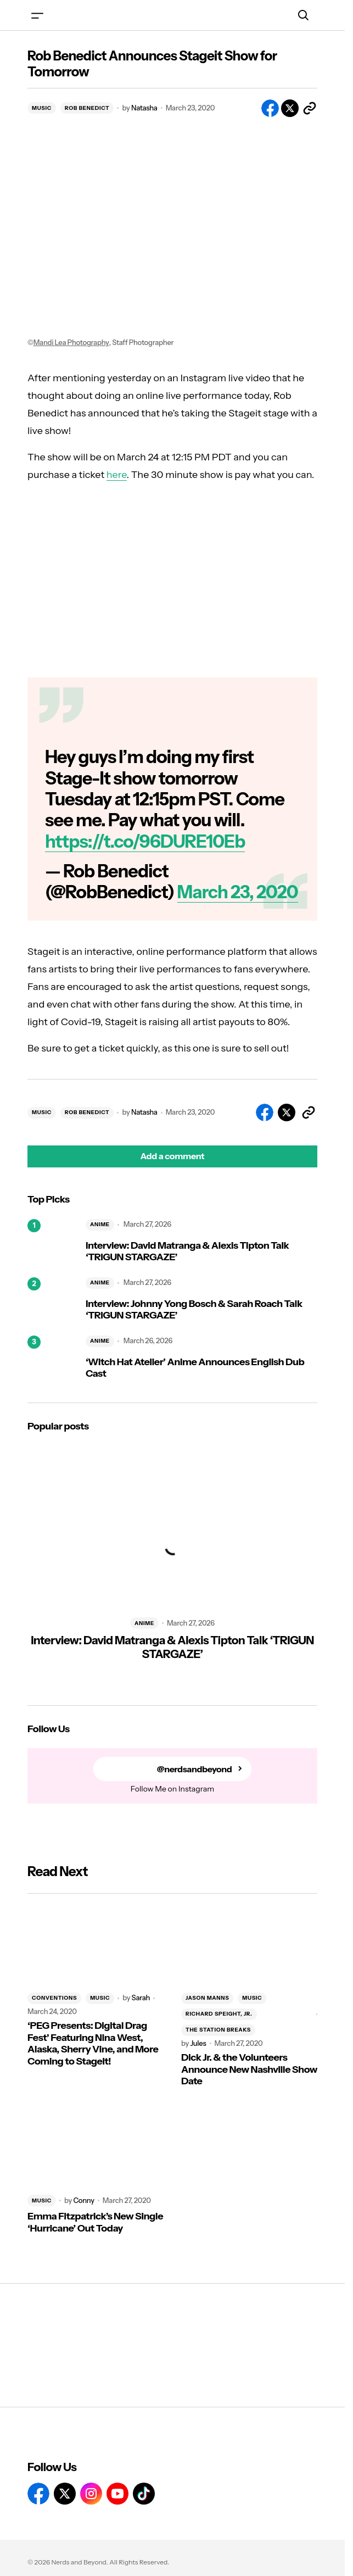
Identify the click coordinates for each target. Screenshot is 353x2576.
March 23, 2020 (237, 892)
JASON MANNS (207, 1997)
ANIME (100, 1224)
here (117, 475)
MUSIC (42, 108)
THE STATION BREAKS (218, 2029)
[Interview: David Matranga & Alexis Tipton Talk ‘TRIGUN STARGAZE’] (52, 1243)
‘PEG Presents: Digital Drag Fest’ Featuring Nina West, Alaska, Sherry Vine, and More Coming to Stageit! (92, 2043)
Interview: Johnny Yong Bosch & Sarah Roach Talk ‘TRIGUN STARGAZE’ (194, 1310)
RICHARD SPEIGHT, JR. (219, 2013)
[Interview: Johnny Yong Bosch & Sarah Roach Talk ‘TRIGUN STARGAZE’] (52, 1302)
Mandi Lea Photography (71, 342)
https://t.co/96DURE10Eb (145, 841)
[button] (37, 15)
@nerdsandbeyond (194, 1769)
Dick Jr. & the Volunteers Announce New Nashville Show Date (249, 2069)
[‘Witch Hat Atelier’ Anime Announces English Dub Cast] (52, 1360)
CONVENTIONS (54, 1997)
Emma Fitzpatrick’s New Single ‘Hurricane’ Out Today (95, 2222)
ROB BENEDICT (87, 108)
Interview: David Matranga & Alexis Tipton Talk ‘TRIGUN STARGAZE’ (187, 1252)
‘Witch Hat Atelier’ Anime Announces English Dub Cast (195, 1368)
